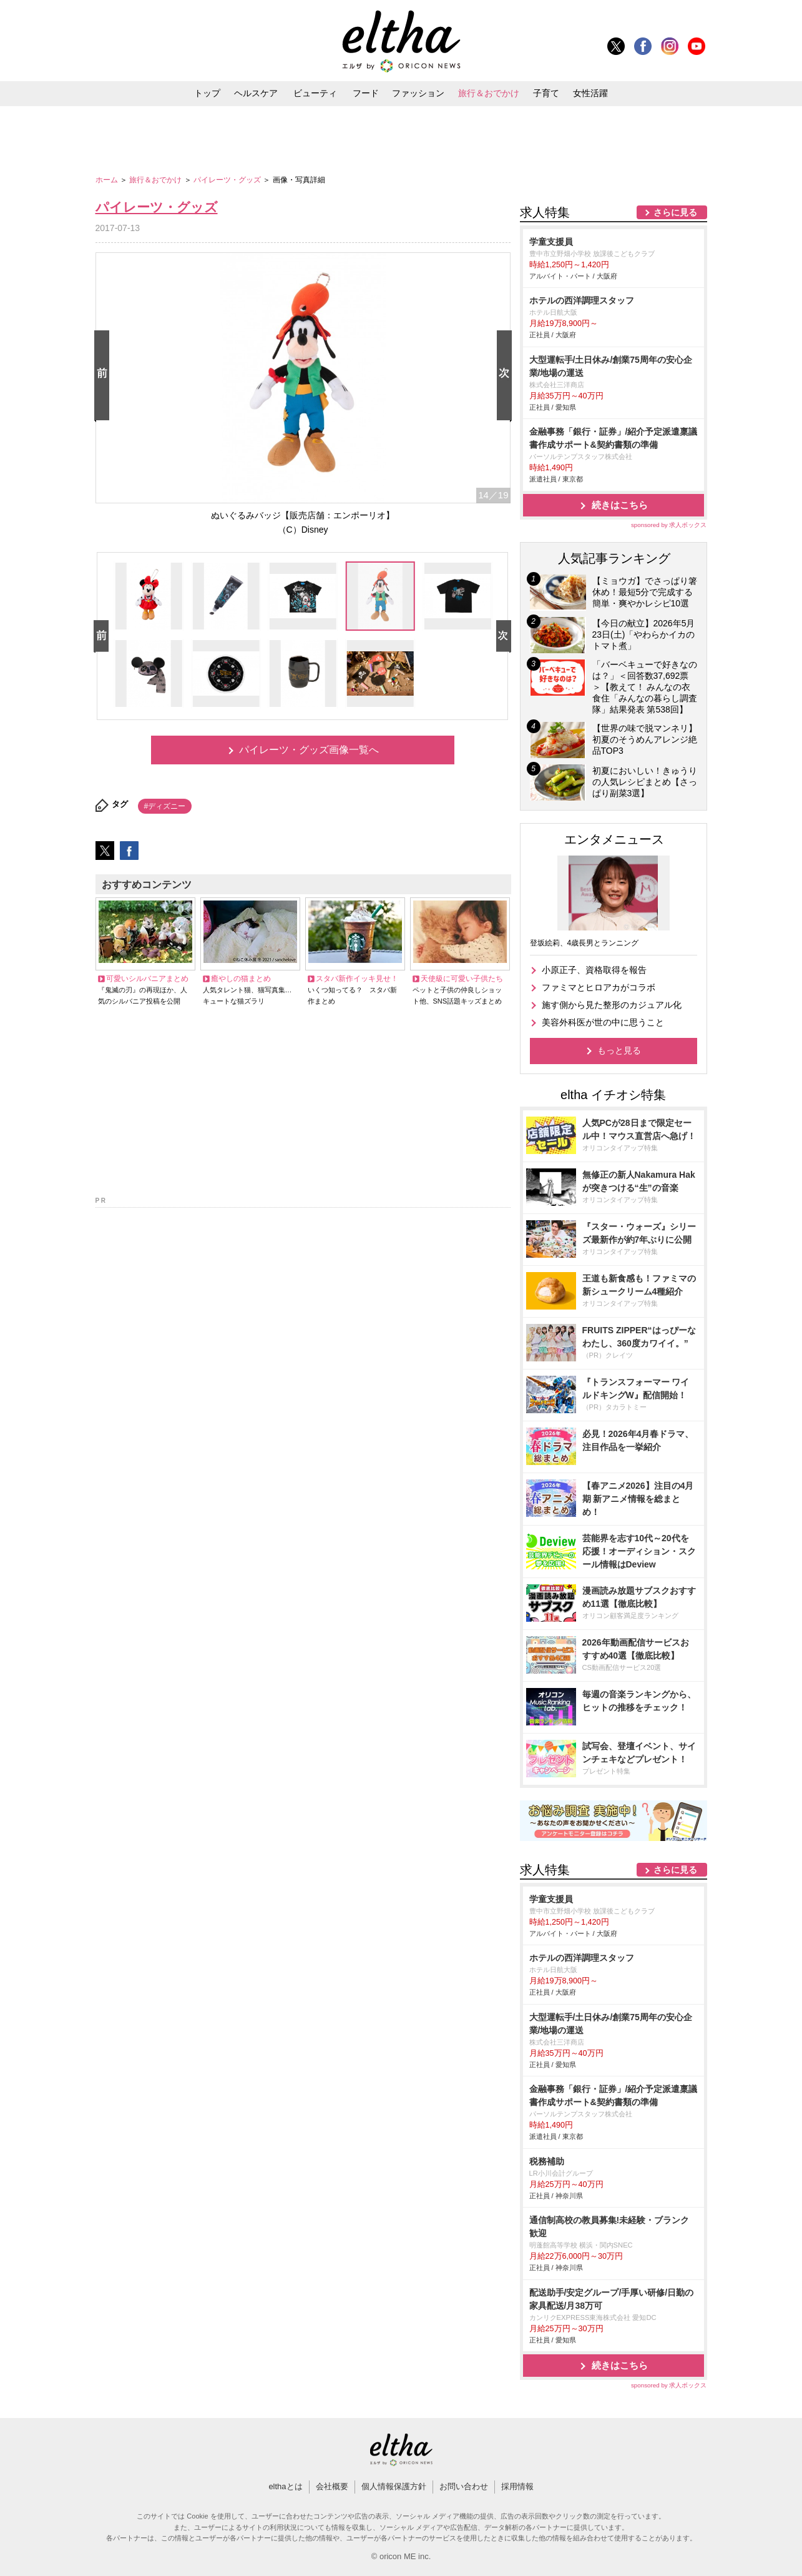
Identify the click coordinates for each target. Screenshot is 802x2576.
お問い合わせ (463, 2486)
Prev (104, 376)
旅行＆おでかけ (488, 93)
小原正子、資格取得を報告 (594, 970)
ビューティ (315, 93)
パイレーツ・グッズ (228, 179)
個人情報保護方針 (393, 2486)
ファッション (418, 93)
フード (366, 93)
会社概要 (332, 2486)
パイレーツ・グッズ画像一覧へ (309, 749)
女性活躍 (590, 93)
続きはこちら (620, 505)
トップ (207, 93)
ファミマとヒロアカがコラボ (598, 987)
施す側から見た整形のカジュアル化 (612, 1005)
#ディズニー (165, 806)
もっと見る (619, 1050)
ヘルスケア (256, 93)
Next (507, 376)
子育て (546, 93)
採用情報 (517, 2486)
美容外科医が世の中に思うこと (603, 1022)
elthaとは (285, 2486)
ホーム (107, 179)
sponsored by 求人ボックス (669, 524)
